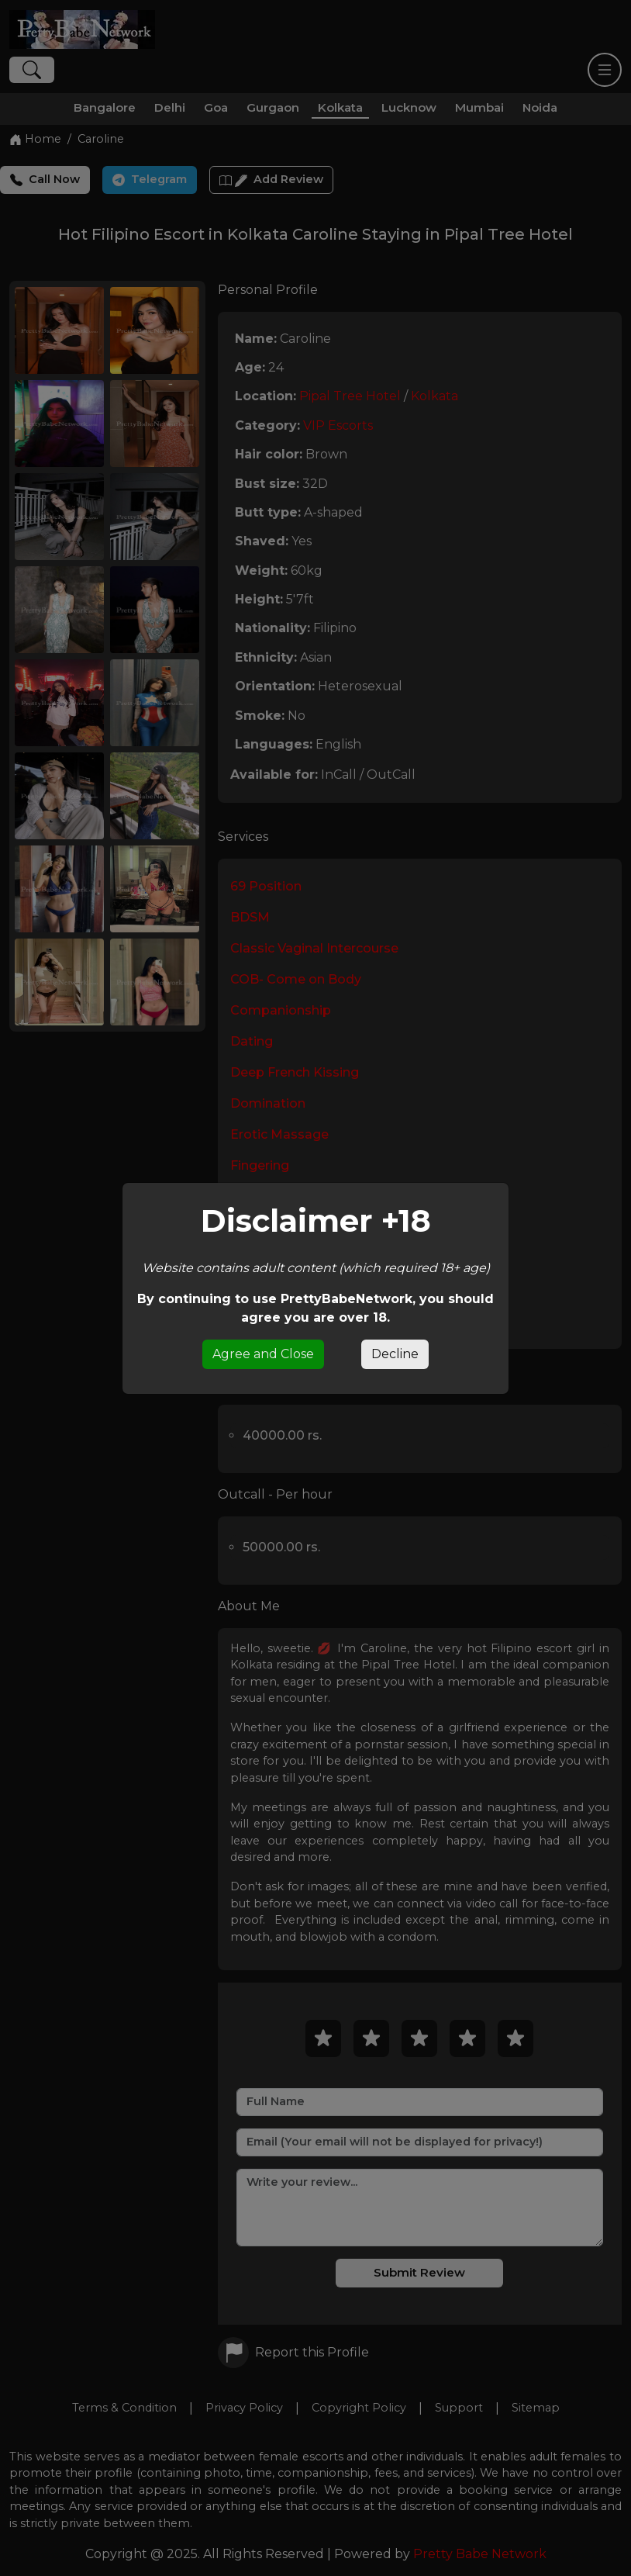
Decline (395, 1354)
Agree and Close (263, 1354)
